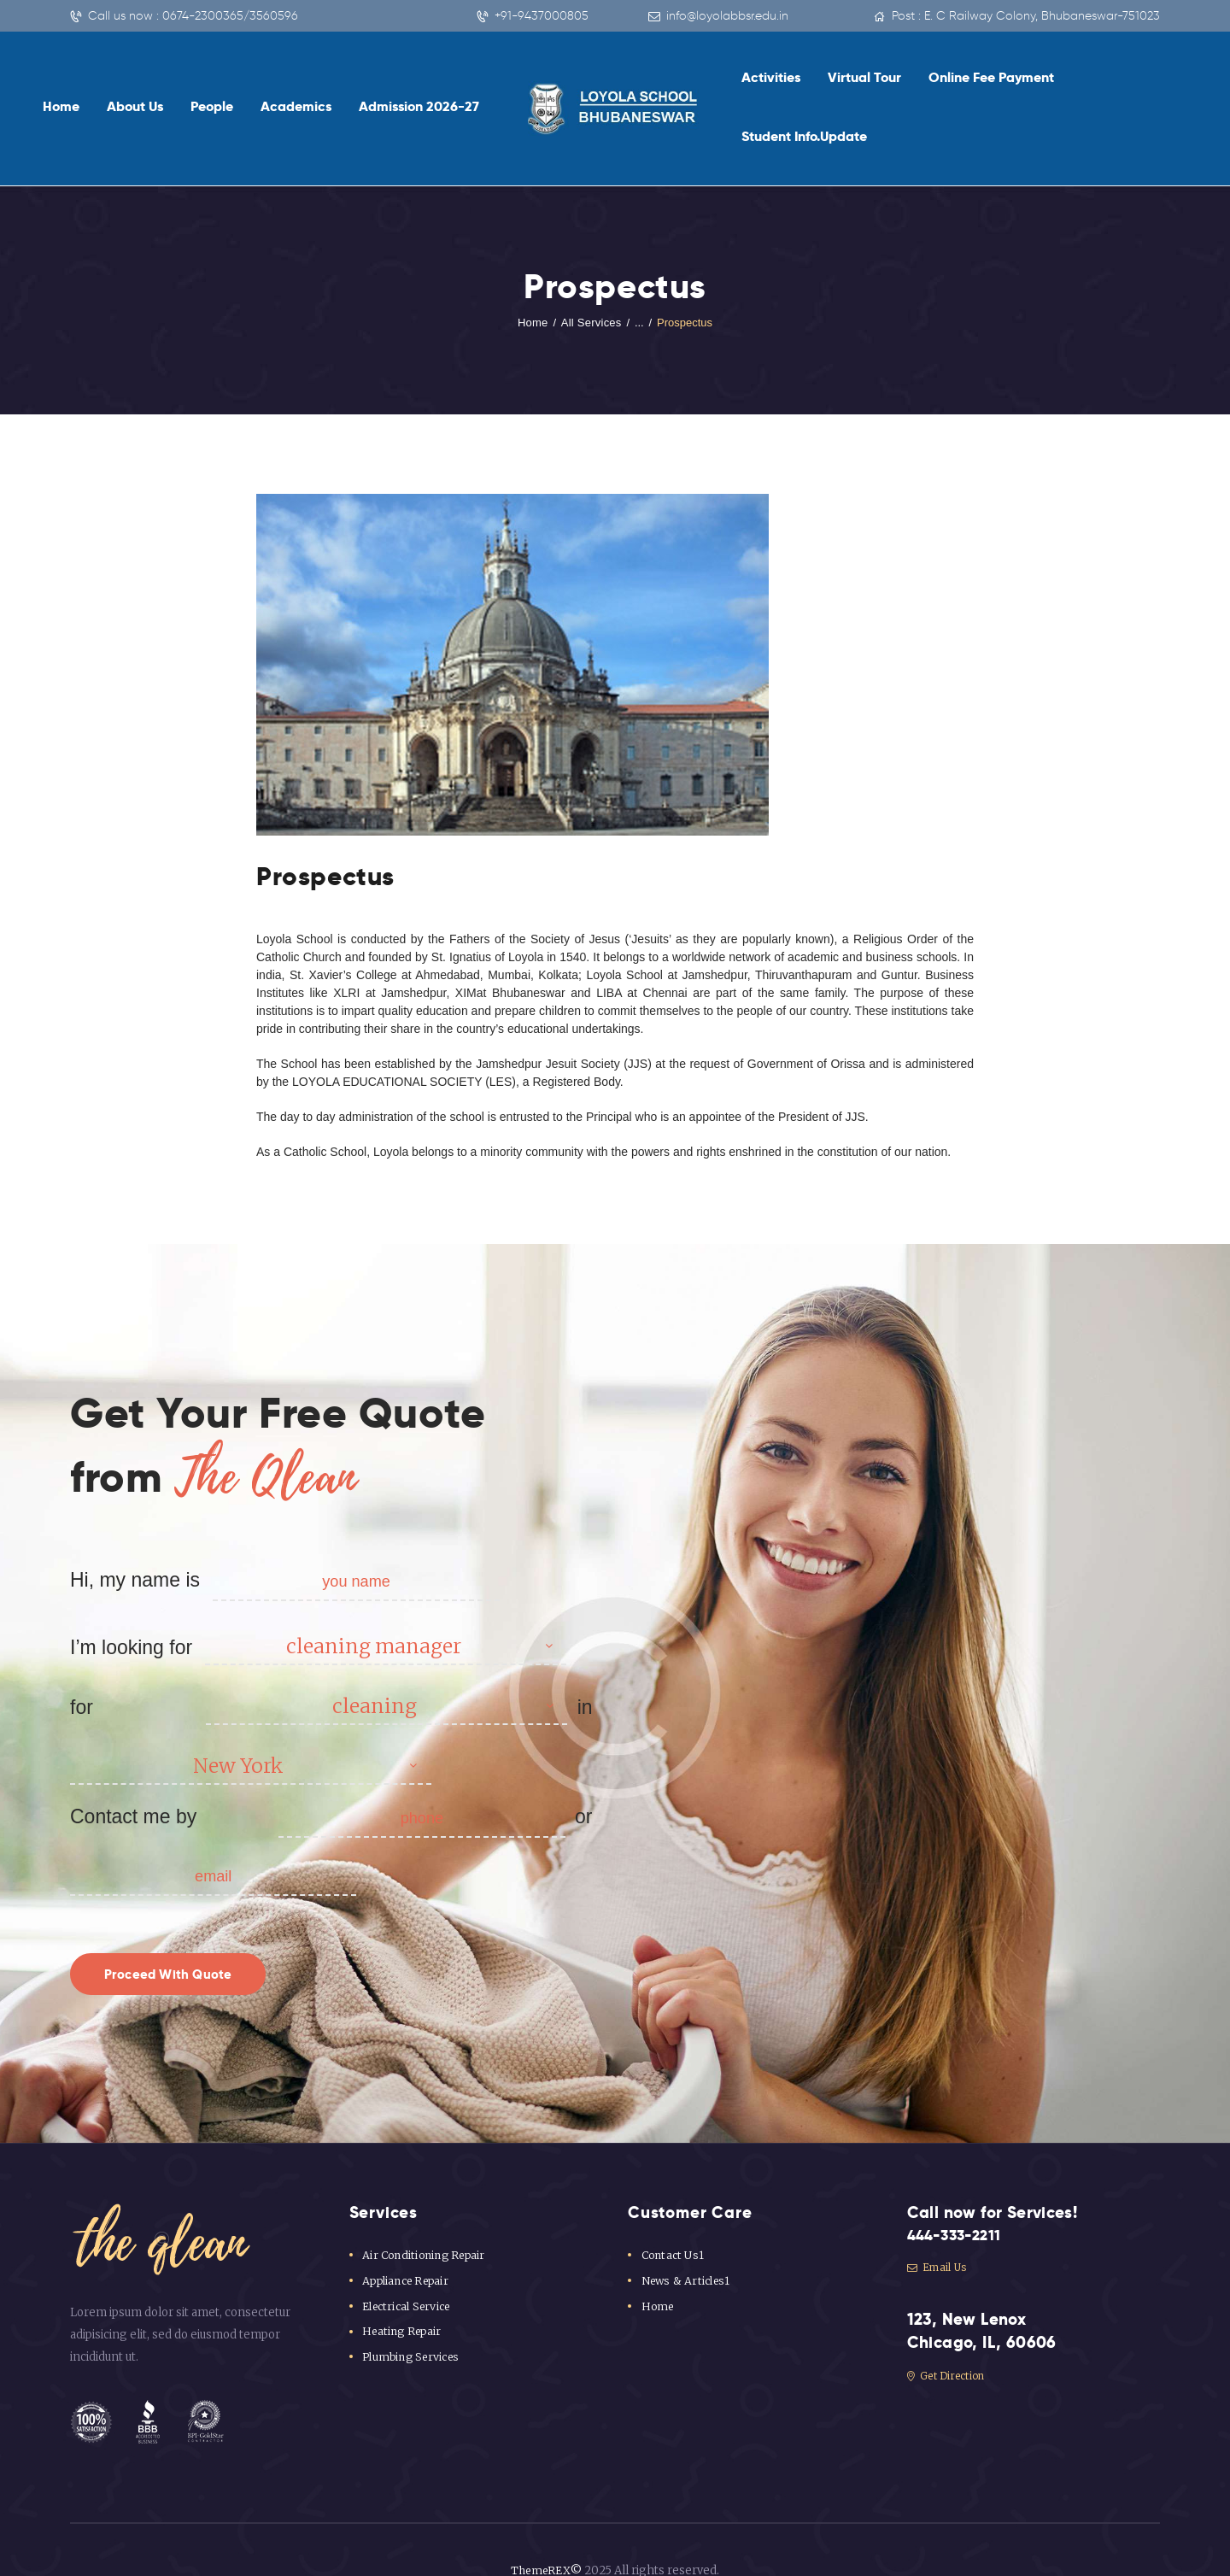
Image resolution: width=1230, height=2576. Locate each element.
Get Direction (950, 2347)
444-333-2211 (960, 2205)
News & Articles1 (686, 2250)
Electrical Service (409, 2275)
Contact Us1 (673, 2224)
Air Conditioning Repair (425, 2224)
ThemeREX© (546, 2539)
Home (534, 262)
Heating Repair (403, 2300)
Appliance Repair (408, 2250)
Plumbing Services (413, 2326)
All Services (591, 262)
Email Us (939, 2238)
